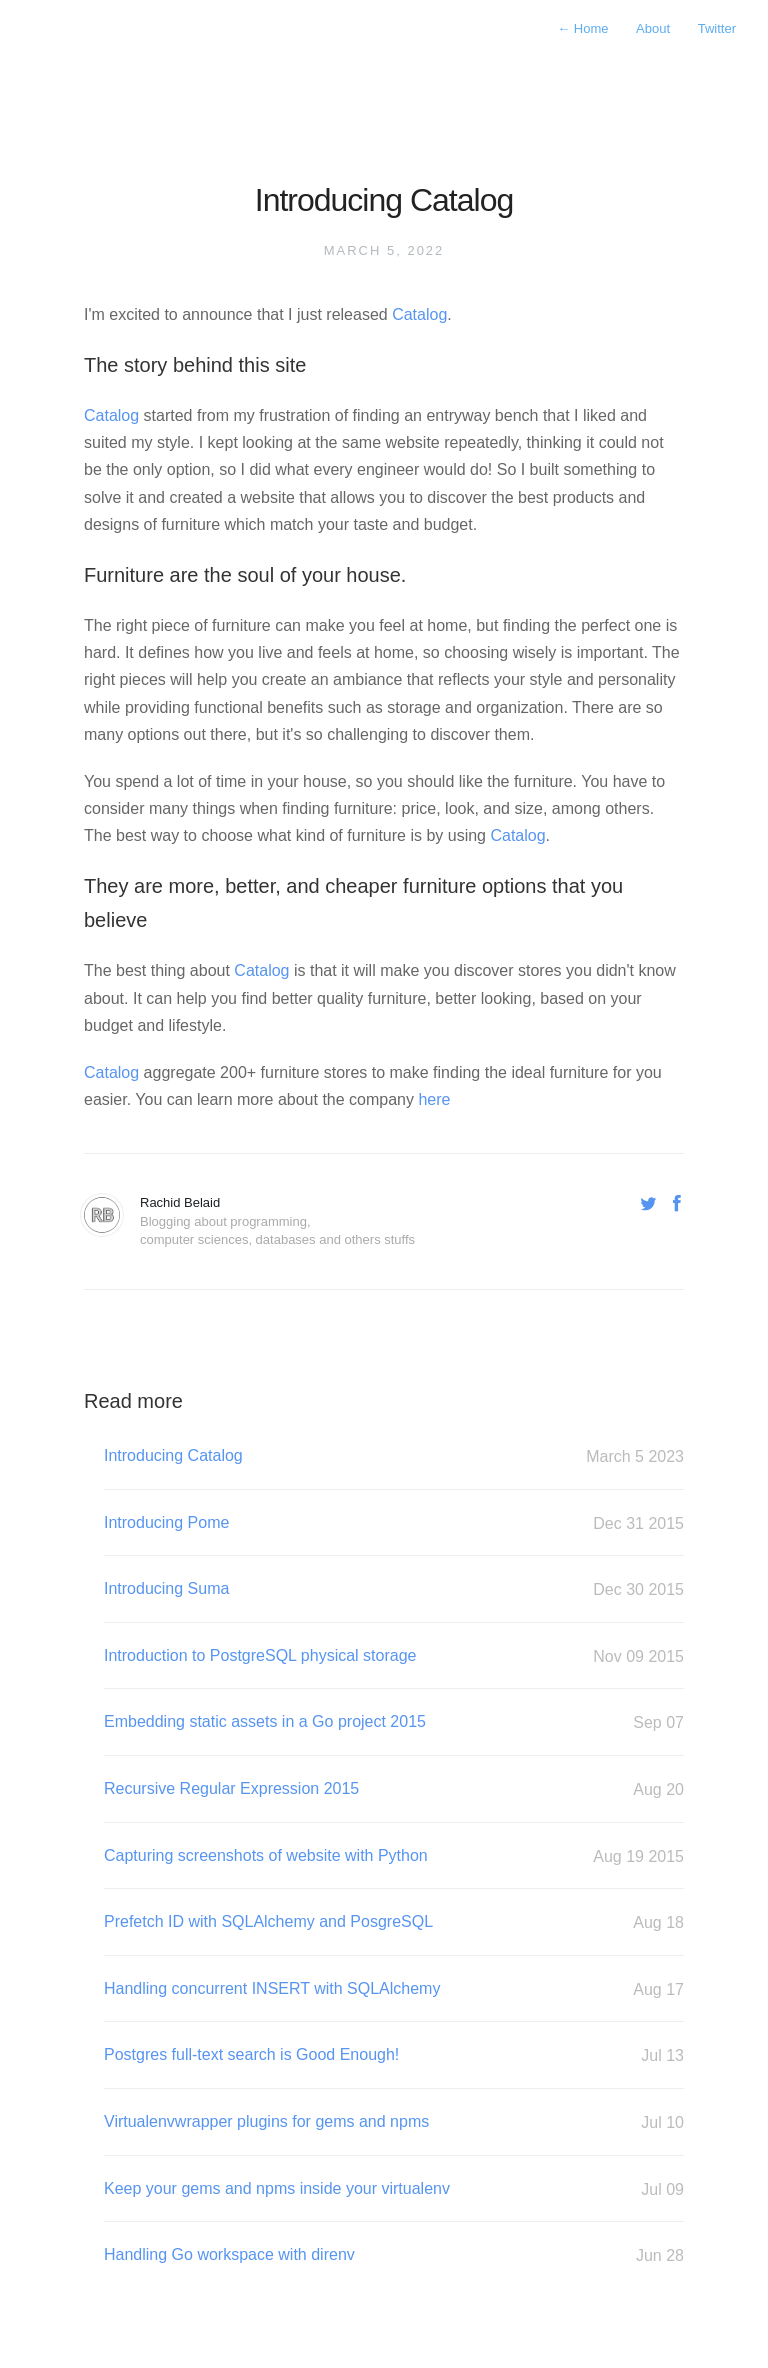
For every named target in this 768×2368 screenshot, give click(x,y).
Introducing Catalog (394, 1456)
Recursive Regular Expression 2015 (394, 1789)
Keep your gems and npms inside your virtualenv (394, 2189)
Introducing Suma (394, 1589)
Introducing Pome (394, 1523)
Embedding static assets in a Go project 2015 (394, 1722)
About (655, 28)
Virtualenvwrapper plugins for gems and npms (394, 2122)
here (434, 1099)
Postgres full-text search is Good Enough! (394, 2055)
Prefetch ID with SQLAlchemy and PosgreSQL (394, 1922)
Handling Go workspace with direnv (394, 2255)
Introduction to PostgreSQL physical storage (394, 1656)
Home (584, 28)
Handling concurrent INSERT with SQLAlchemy (394, 1989)
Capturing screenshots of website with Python (394, 1856)
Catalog (419, 314)
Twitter (717, 28)
